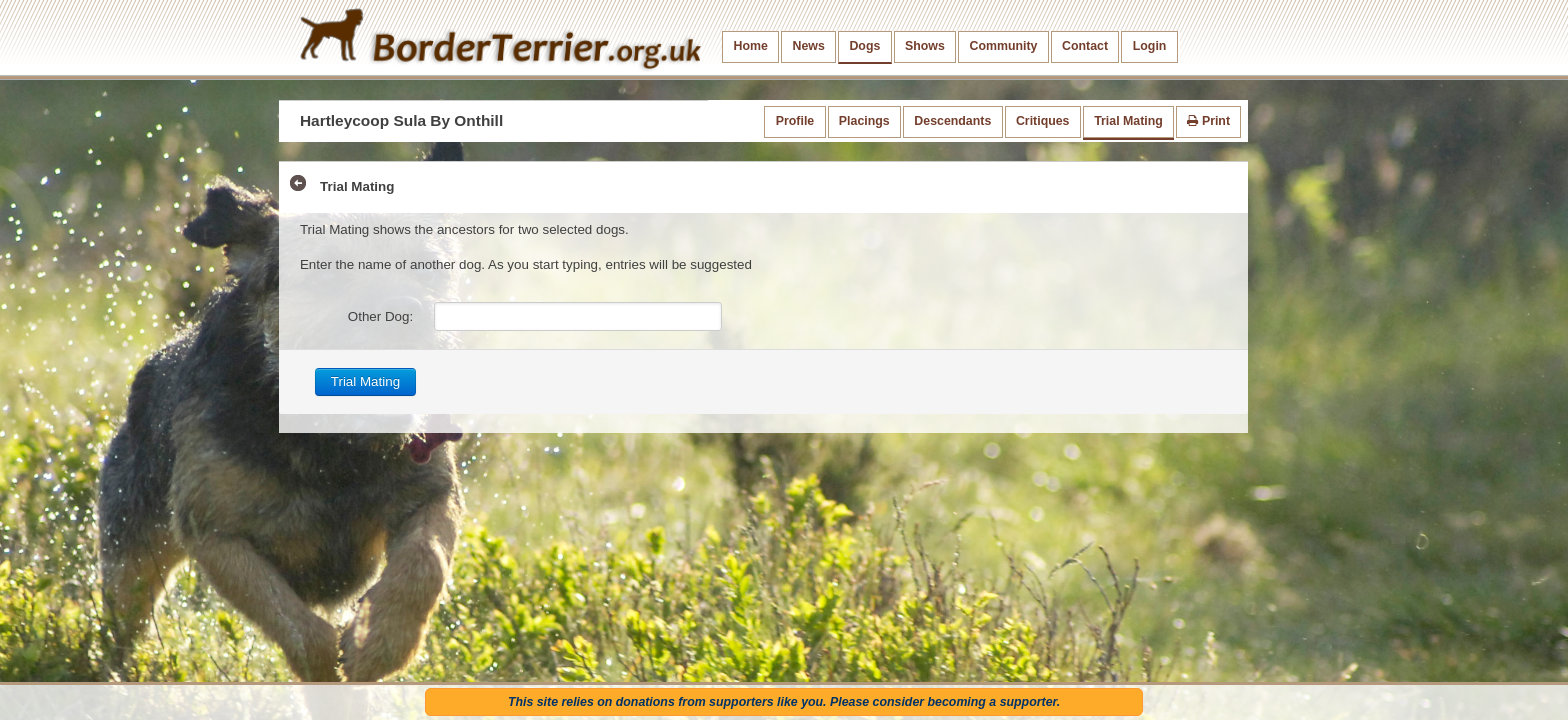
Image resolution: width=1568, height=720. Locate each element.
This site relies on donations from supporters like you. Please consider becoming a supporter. (784, 702)
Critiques (1043, 121)
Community (1003, 46)
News (808, 46)
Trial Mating (1128, 121)
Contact (1085, 46)
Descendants (952, 121)
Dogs (864, 46)
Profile (795, 121)
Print (1208, 121)
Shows (925, 46)
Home (751, 46)
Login (1150, 46)
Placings (864, 121)
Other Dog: (380, 316)
